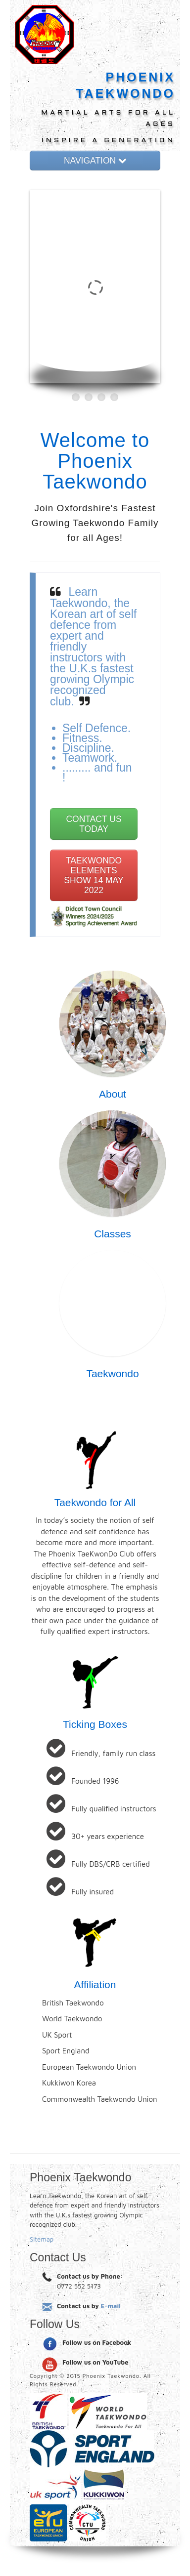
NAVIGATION (95, 160)
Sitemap (41, 2239)
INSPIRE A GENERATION (108, 140)
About (112, 1094)
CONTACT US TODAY (93, 824)
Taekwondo (112, 1373)
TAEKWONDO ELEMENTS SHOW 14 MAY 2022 (93, 875)
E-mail (110, 2306)
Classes (112, 1233)
